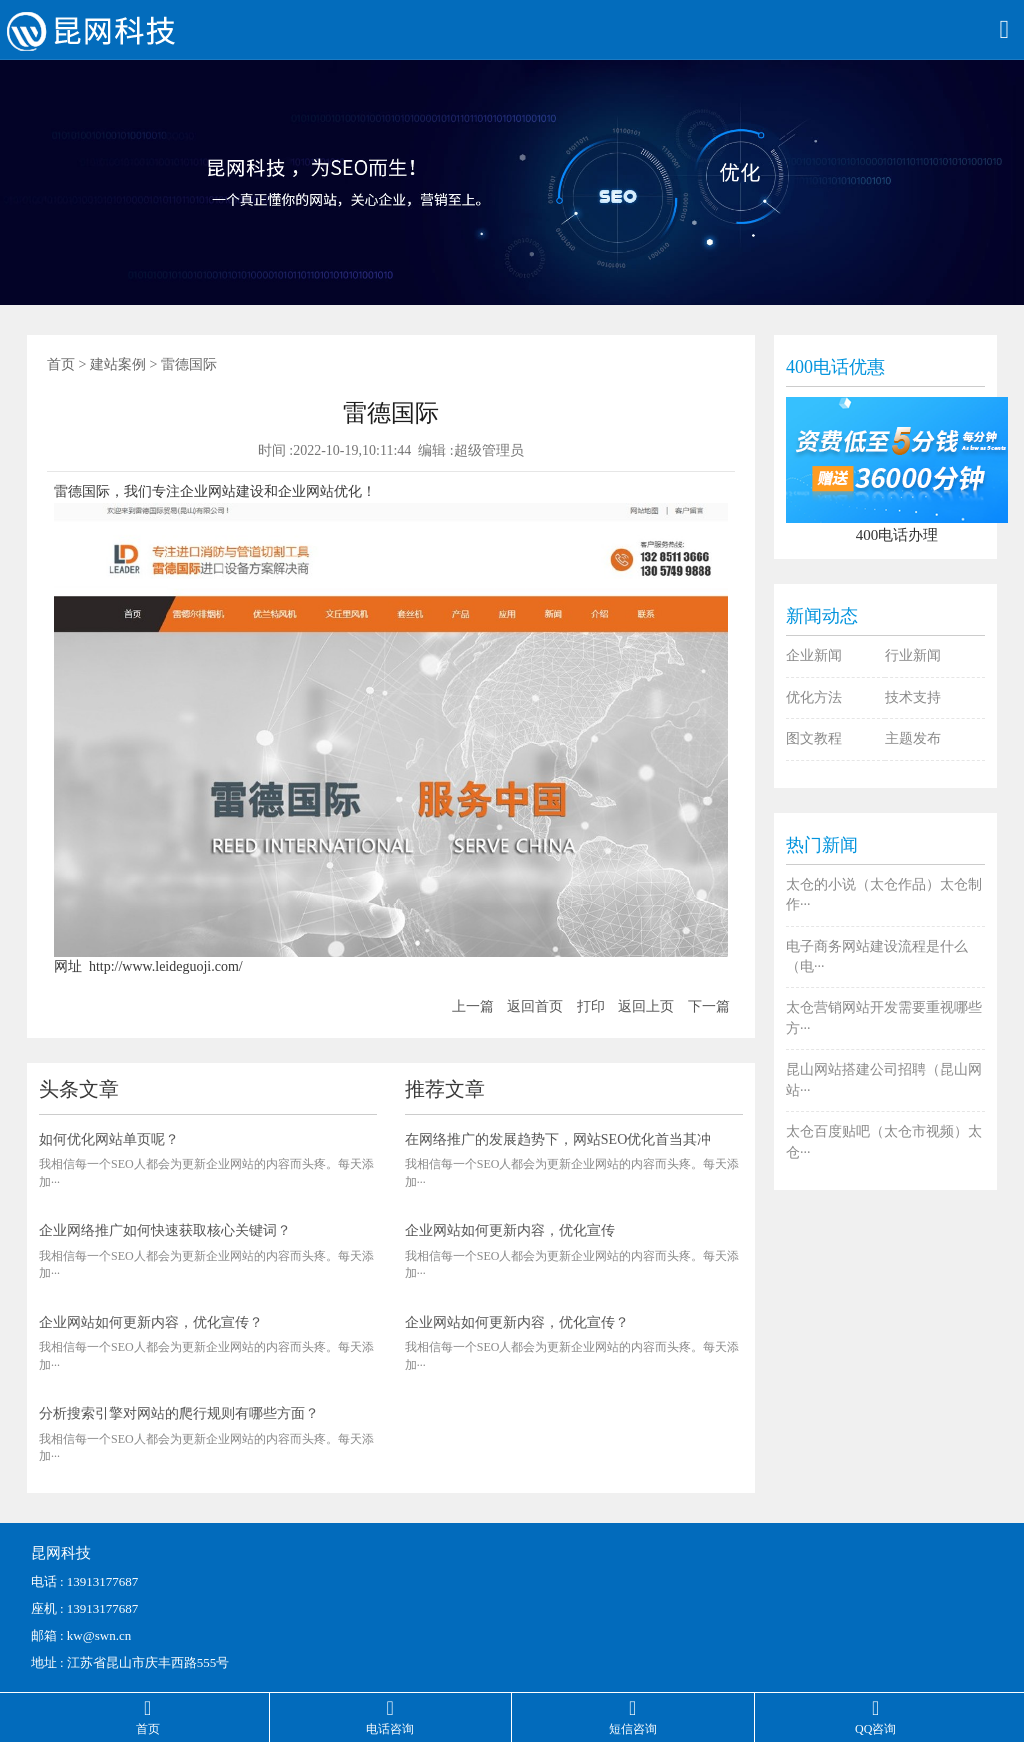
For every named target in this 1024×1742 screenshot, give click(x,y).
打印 (591, 1006)
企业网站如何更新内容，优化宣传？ (151, 1322)
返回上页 (646, 1006)
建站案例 (118, 364)
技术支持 (913, 697)
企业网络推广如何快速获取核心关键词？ (165, 1230)
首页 (61, 364)
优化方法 (814, 697)
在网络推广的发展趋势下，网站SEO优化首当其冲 (558, 1139)
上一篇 (473, 1006)
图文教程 (814, 738)
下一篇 (709, 1006)
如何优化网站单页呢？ (109, 1139)
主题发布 (913, 738)
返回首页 (535, 1006)
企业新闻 (814, 655)
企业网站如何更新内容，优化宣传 (510, 1230)
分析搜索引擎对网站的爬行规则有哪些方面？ (179, 1413)
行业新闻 (913, 655)
